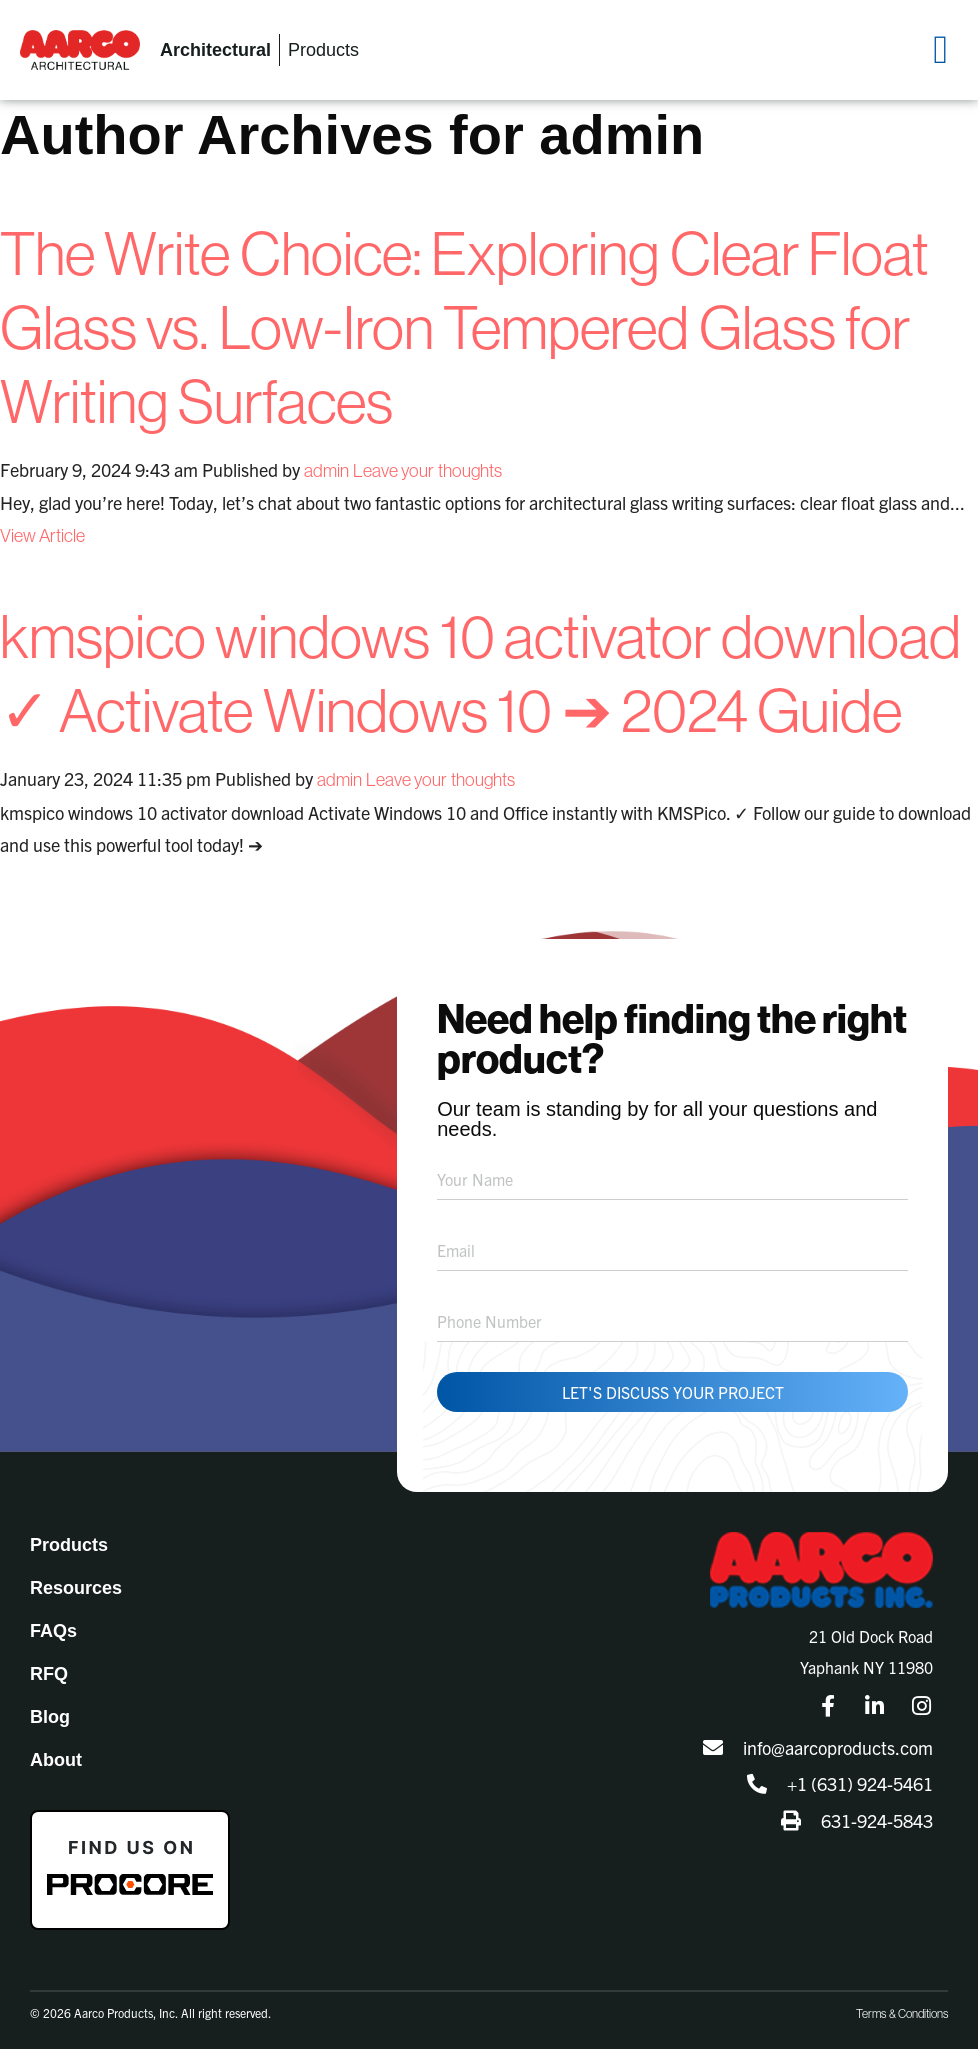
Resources (76, 1588)
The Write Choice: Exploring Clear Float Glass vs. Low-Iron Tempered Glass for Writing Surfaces (464, 327)
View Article (42, 535)
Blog (50, 1717)
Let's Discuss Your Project (673, 1392)
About (56, 1760)
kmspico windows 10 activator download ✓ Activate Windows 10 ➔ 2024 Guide (480, 673)
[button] (940, 50)
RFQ (49, 1674)
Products (69, 1545)
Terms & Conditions (902, 2013)
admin (326, 470)
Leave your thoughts (427, 470)
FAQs (53, 1631)
